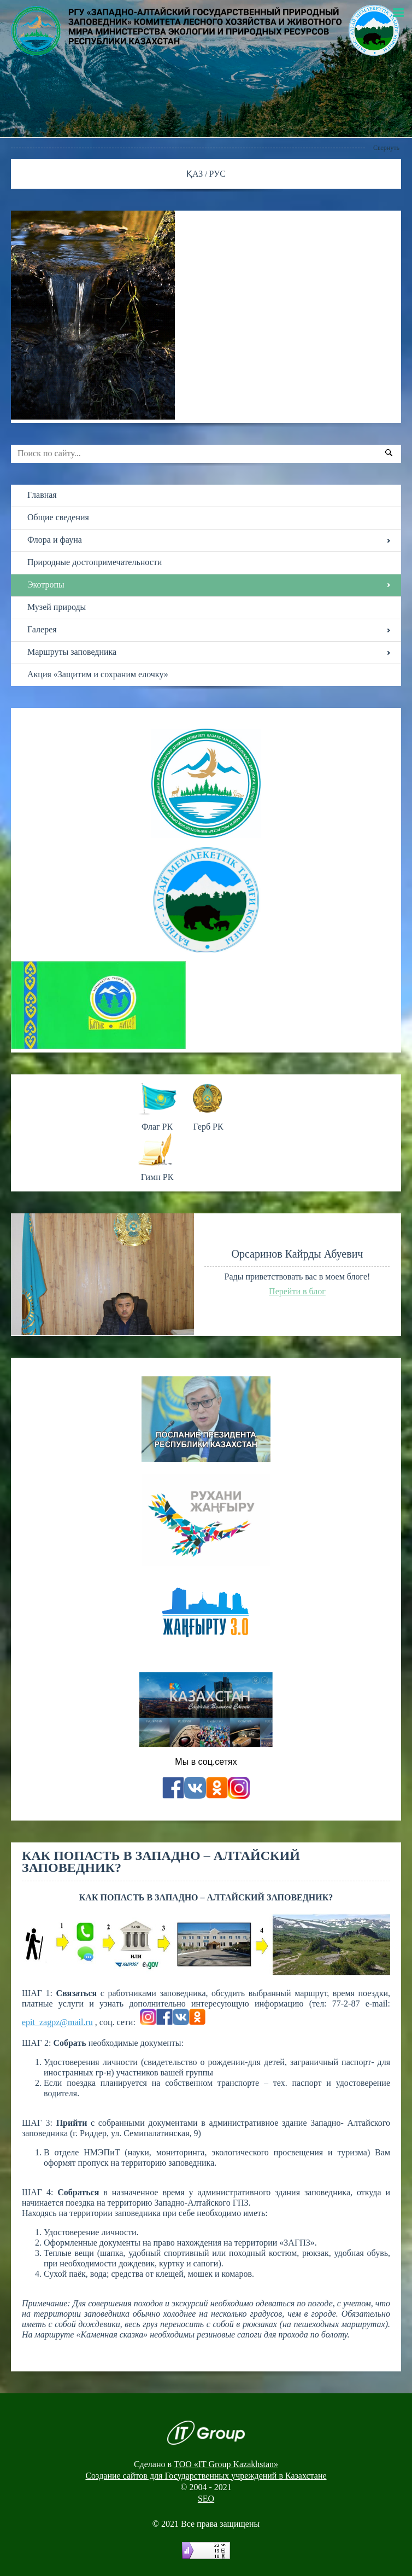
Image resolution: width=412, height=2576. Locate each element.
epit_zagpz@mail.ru (57, 2022)
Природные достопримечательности (94, 562)
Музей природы (56, 607)
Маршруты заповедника (71, 651)
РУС (217, 173)
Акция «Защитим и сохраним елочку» (97, 674)
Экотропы (45, 584)
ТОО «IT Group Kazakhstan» (226, 2464)
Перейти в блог (297, 1291)
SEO (206, 2498)
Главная (42, 494)
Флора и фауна (54, 539)
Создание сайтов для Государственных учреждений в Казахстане (205, 2475)
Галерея (42, 629)
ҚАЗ (195, 173)
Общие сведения (58, 517)
